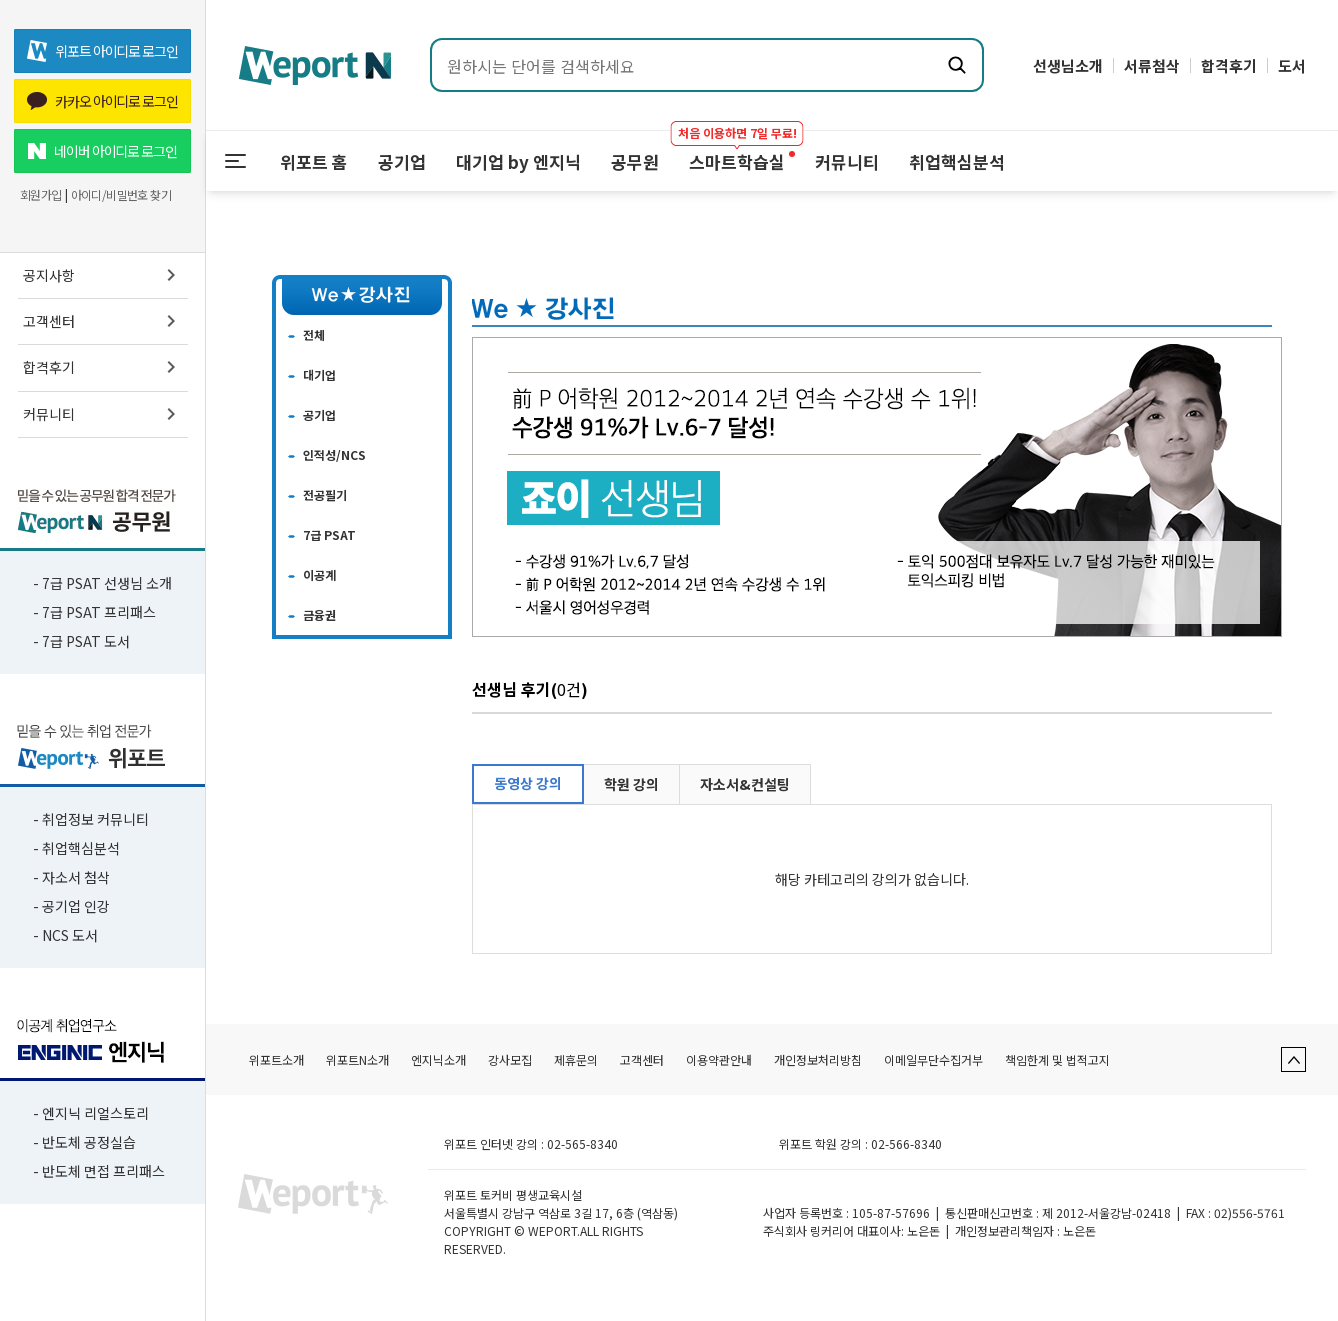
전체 (314, 334)
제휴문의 (576, 1059)
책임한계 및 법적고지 (1057, 1059)
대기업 (319, 374)
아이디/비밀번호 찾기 (121, 195)
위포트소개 (276, 1059)
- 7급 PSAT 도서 (81, 641)
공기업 (402, 161)
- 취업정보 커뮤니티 (91, 819)
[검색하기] (957, 65)
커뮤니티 (103, 414)
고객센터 (103, 321)
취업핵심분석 (957, 161)
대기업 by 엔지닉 (518, 161)
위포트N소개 (357, 1059)
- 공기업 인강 (71, 906)
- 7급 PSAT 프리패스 (94, 612)
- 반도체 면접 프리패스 (99, 1171)
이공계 (319, 574)
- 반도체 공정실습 (84, 1142)
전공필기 (325, 494)
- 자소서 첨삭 (71, 877)
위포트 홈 (314, 161)
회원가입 (41, 195)
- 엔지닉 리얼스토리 (91, 1113)
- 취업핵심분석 (76, 848)
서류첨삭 (1152, 65)
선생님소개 (1068, 65)
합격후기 (103, 367)
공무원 (635, 161)
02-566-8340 (906, 1143)
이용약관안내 (719, 1059)
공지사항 (103, 275)
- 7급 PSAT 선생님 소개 (102, 583)
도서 (1292, 65)
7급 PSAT (329, 534)
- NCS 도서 (65, 935)
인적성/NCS (334, 454)
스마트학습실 (737, 152)
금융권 (319, 614)
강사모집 (510, 1059)
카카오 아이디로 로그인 (102, 101)
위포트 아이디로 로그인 (102, 51)
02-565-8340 (582, 1143)
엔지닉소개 (438, 1059)
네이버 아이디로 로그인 (102, 151)
